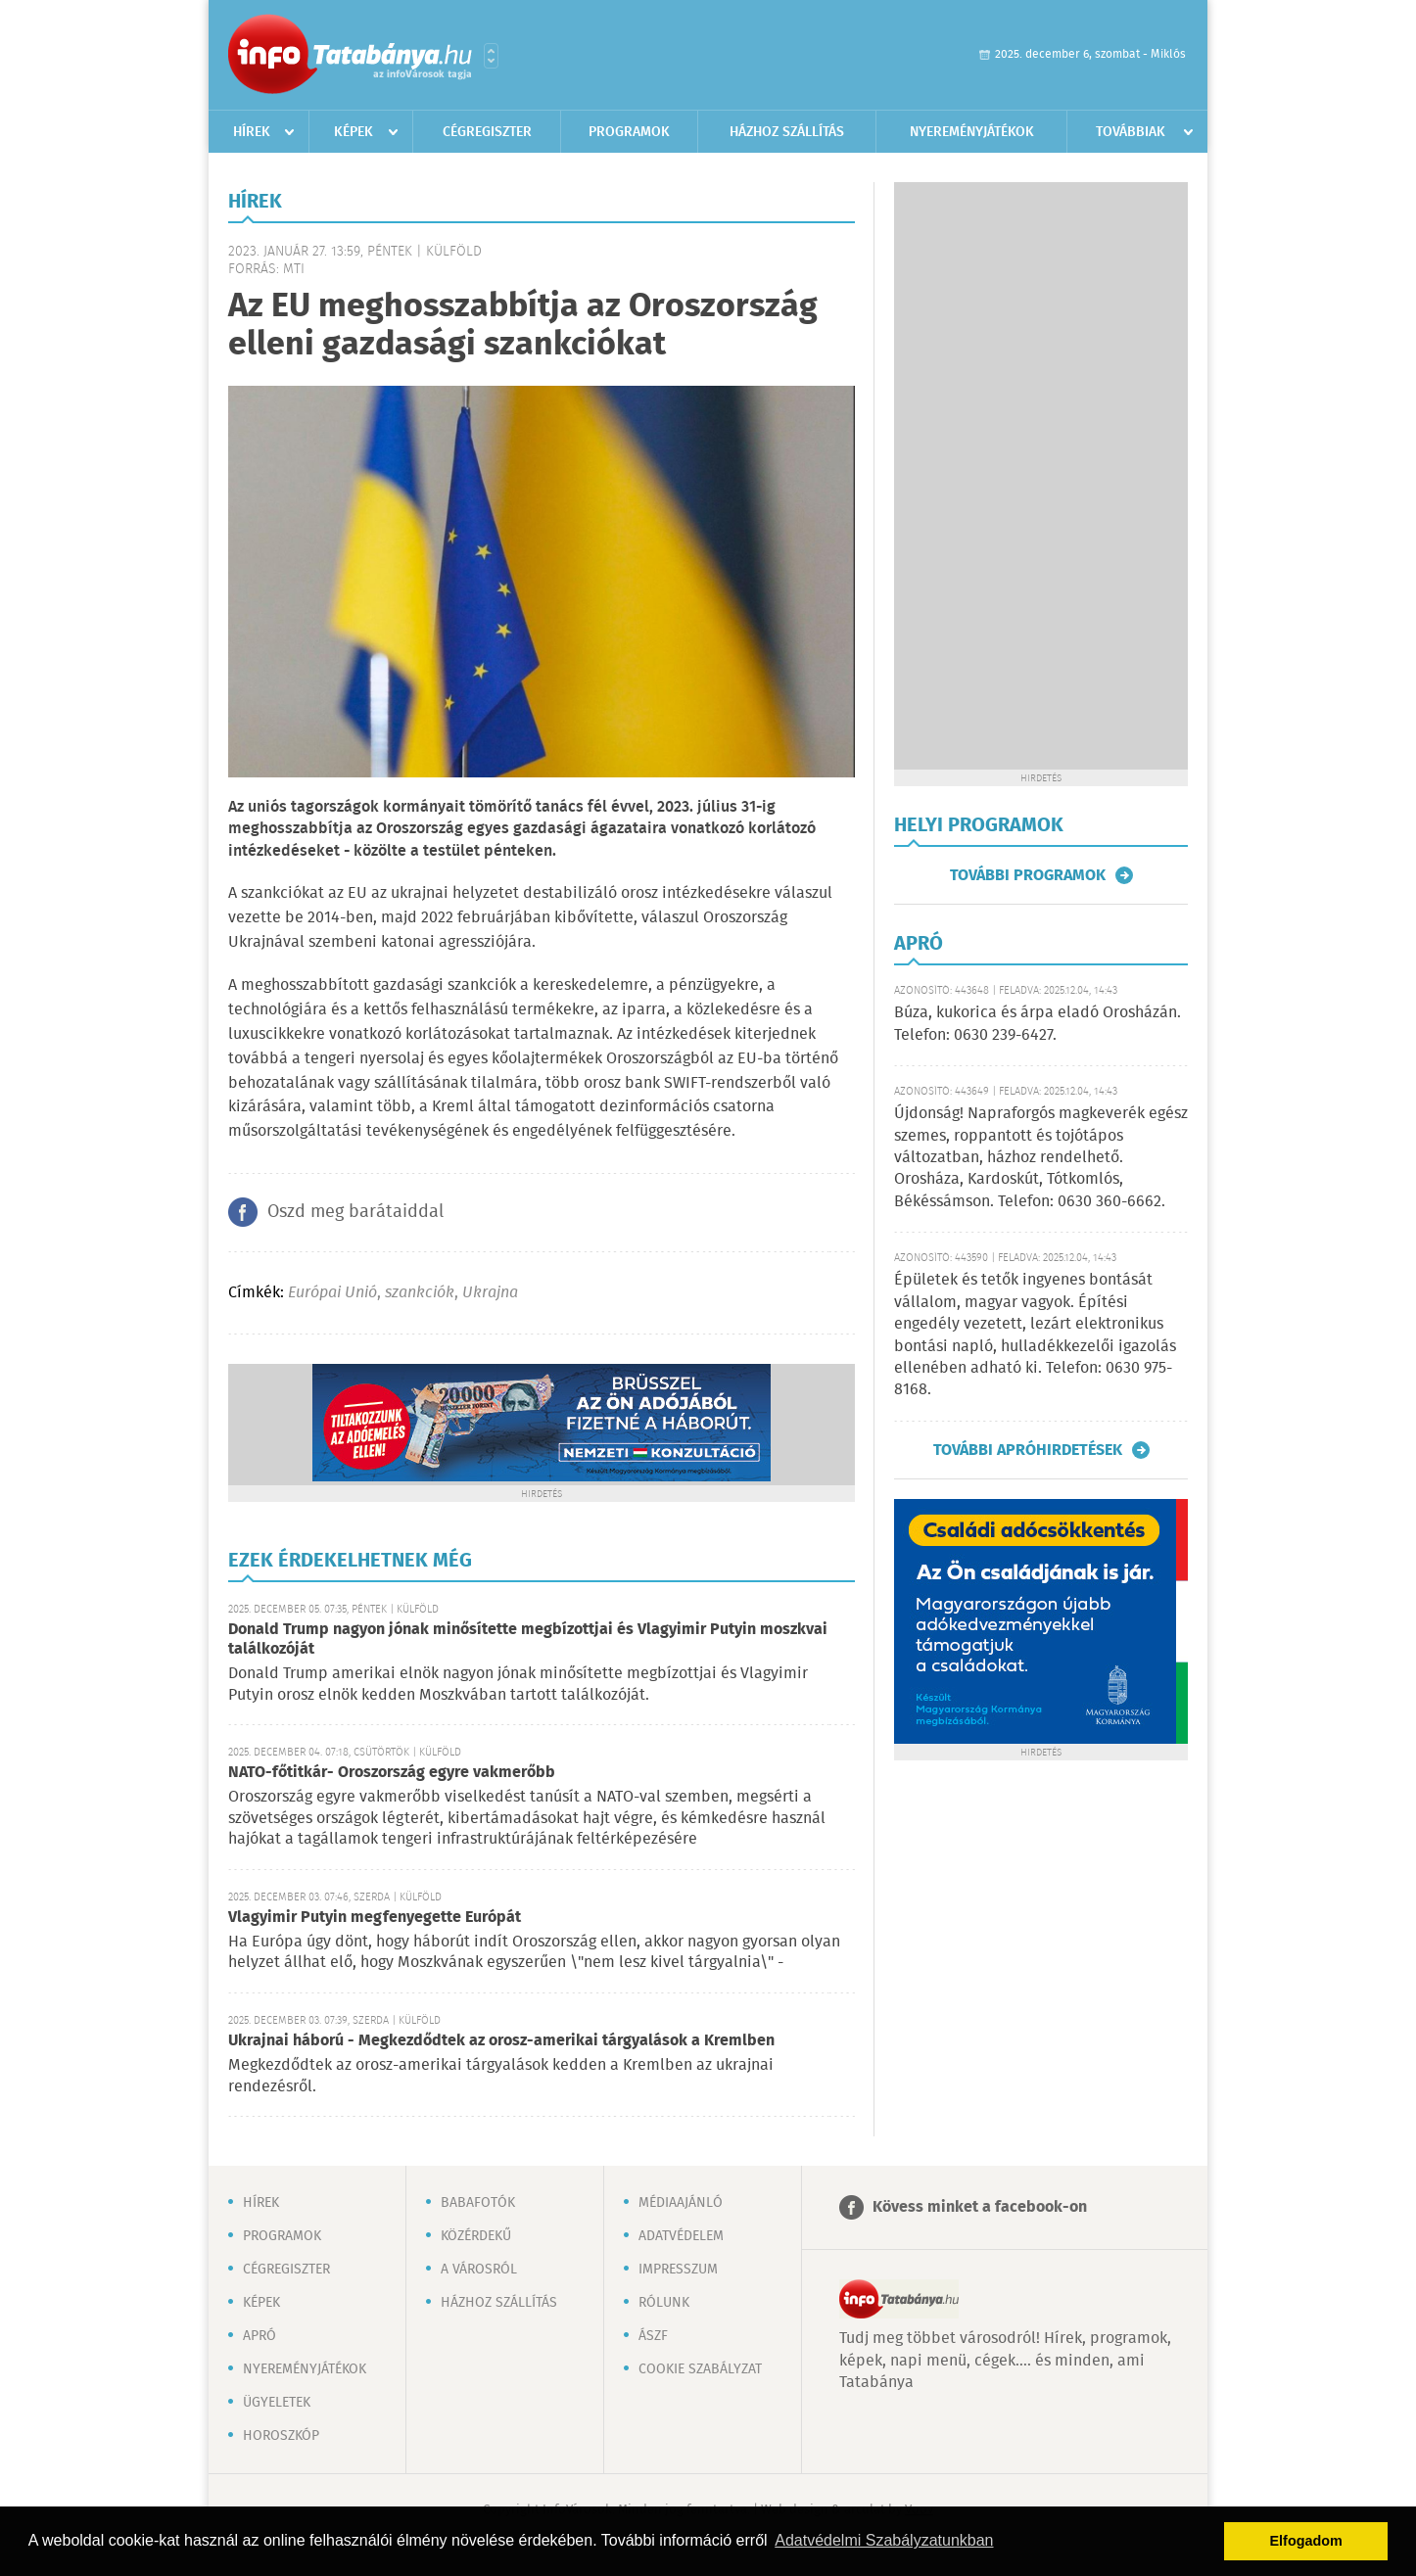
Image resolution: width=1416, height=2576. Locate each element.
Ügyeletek (276, 2402)
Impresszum (678, 2269)
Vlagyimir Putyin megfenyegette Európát (374, 1917)
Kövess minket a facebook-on (980, 2207)
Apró (259, 2336)
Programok (629, 132)
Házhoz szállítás (787, 132)
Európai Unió (332, 1293)
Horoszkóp (281, 2436)
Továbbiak (1130, 132)
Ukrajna (490, 1293)
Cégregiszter (487, 132)
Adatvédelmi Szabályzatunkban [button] (884, 2540)
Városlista (491, 56)
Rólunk (663, 2303)
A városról (479, 2269)
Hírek (251, 132)
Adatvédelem (681, 2236)
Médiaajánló (680, 2203)
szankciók (419, 1293)
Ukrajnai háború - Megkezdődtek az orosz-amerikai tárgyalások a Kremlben (501, 2041)
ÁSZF (653, 2336)
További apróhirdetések (1027, 1450)
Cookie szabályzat (700, 2369)
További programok (1028, 875)
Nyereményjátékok (972, 132)
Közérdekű (476, 2236)
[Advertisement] (1041, 476)
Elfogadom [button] (1306, 2541)
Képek (353, 132)
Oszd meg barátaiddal (355, 1212)
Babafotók (478, 2203)
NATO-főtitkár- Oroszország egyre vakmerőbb (391, 1772)
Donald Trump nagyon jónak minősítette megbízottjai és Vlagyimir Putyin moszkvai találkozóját (527, 1639)
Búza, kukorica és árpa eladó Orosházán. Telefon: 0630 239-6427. (1037, 1024)
